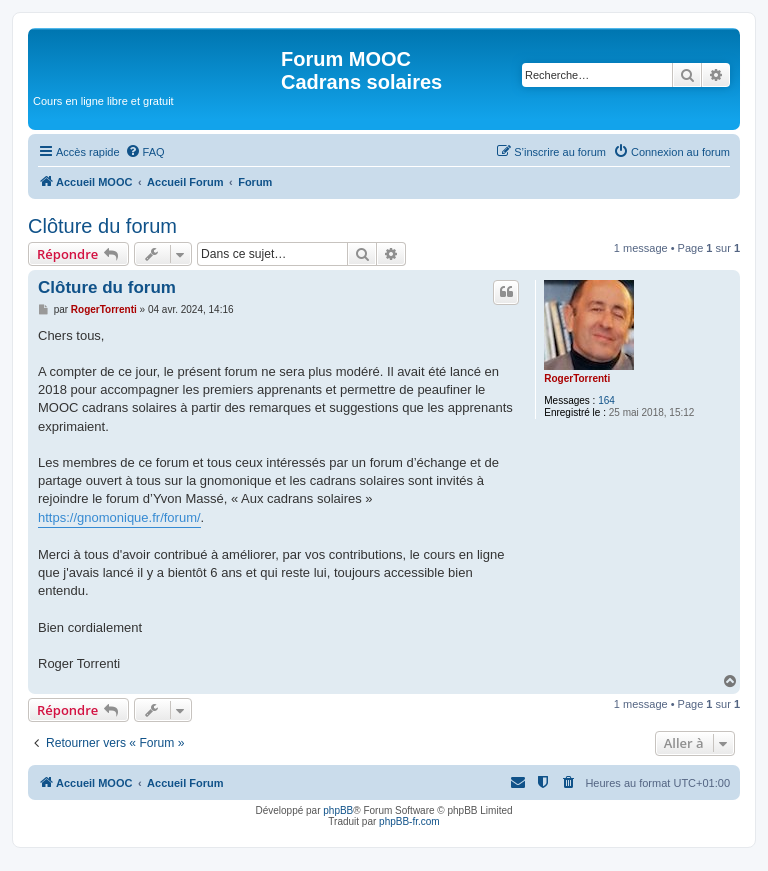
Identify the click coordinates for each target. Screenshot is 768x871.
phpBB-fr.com (409, 821)
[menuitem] (145, 152)
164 (606, 400)
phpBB (338, 810)
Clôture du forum (102, 226)
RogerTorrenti (577, 378)
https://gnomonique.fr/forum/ (119, 517)
